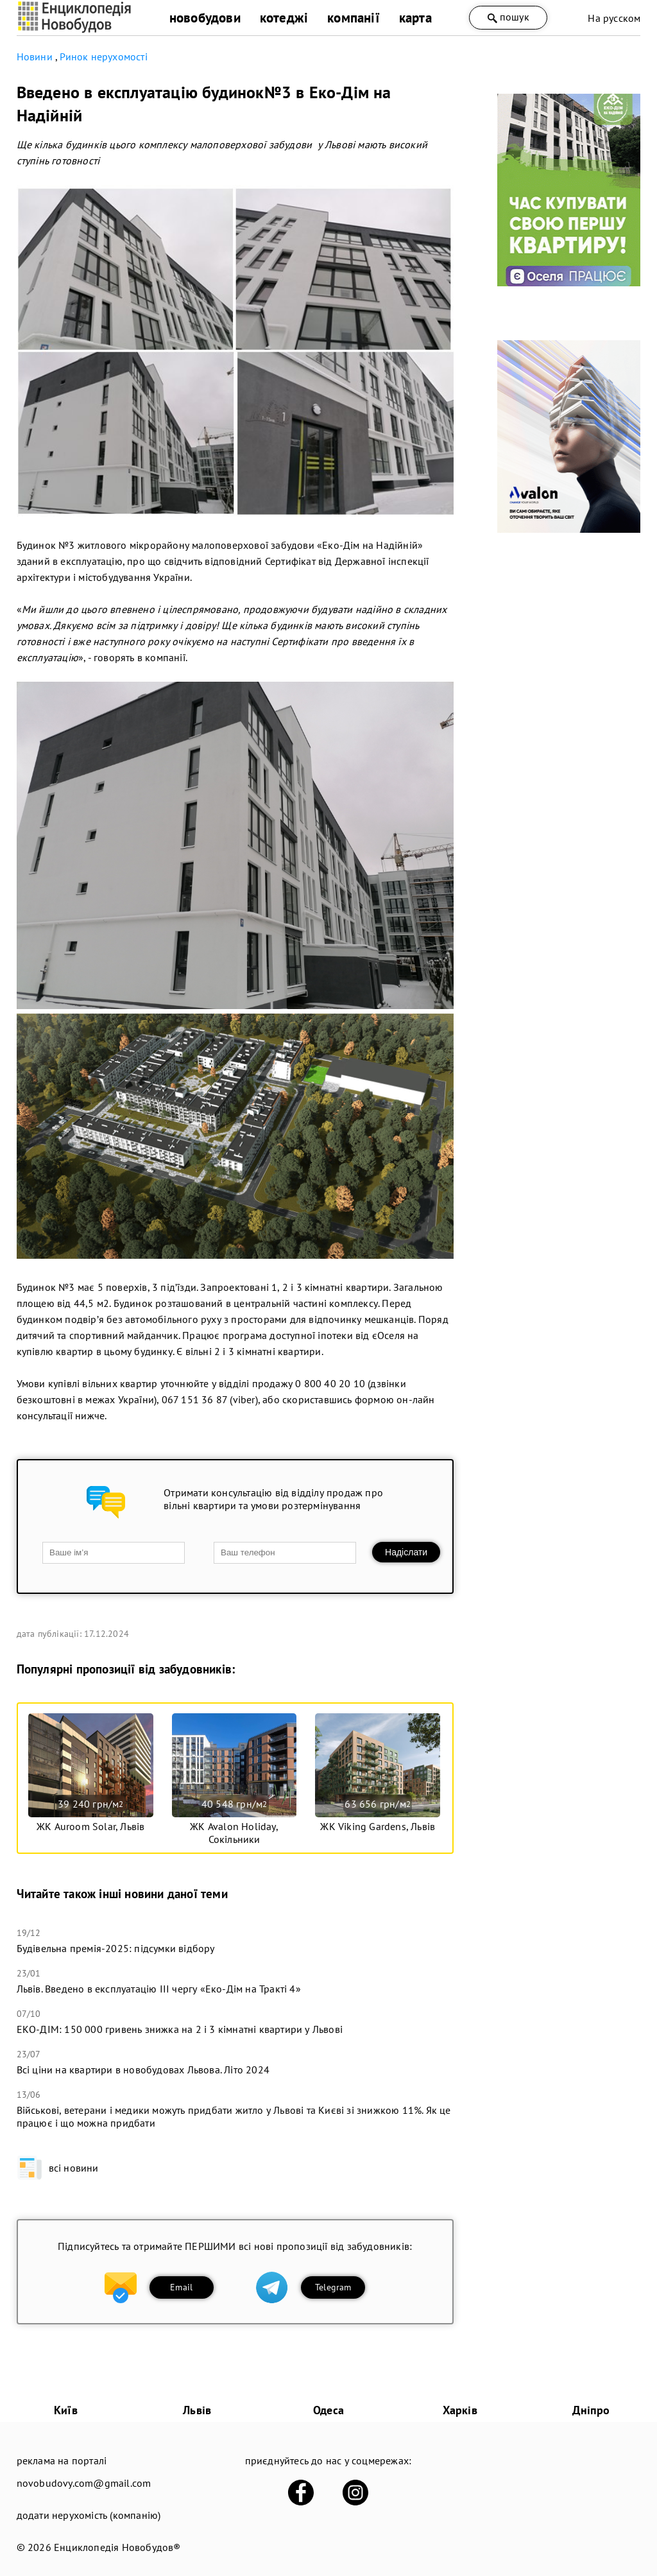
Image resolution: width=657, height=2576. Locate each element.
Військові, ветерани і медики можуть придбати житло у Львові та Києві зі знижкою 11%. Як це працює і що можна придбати (234, 2116)
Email (181, 2287)
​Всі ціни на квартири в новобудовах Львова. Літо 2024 (143, 2069)
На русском (614, 18)
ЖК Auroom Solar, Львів (90, 1826)
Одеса (328, 2410)
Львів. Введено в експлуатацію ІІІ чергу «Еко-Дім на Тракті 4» (159, 1988)
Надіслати (406, 1552)
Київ (66, 2410)
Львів (197, 2410)
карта (415, 17)
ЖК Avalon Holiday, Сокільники (234, 1833)
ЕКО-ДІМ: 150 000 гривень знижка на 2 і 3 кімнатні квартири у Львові (180, 2029)
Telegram (333, 2287)
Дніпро (591, 2410)
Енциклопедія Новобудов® (117, 2547)
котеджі (284, 17)
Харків (460, 2410)
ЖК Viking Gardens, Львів (377, 1826)
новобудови (205, 17)
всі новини (58, 2168)
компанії (353, 17)
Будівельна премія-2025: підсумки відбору (116, 1948)
